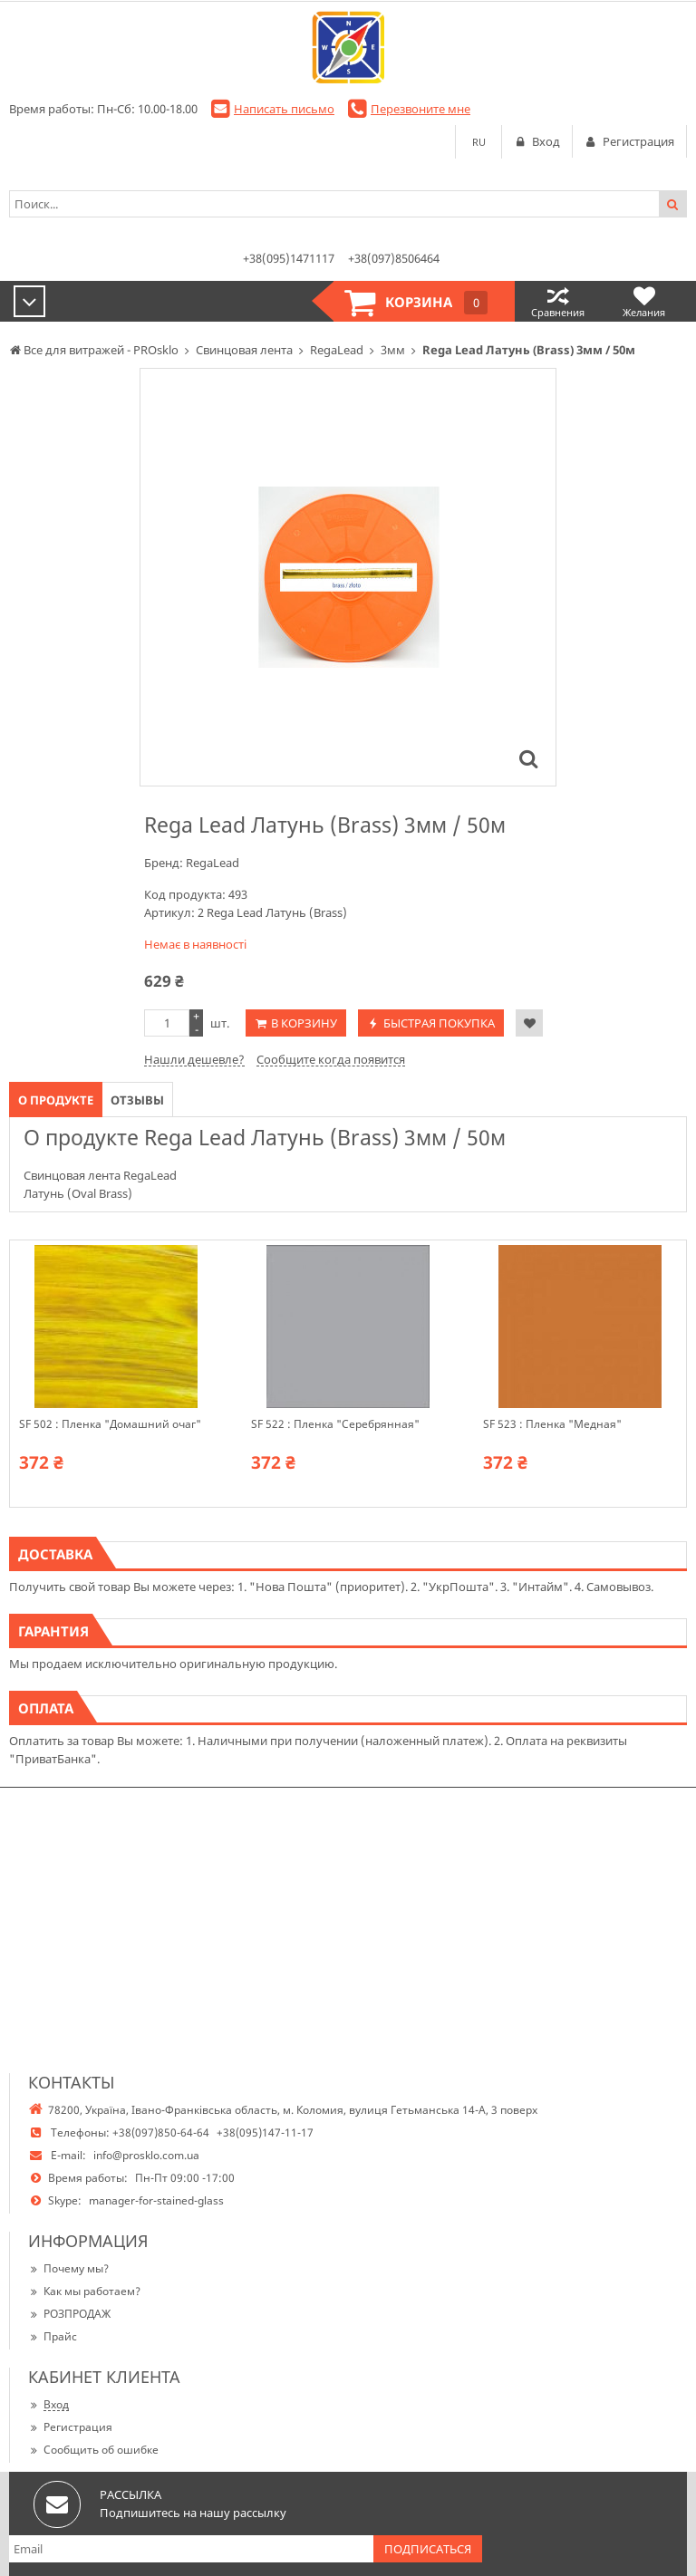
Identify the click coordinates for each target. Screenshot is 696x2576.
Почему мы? (68, 2268)
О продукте (55, 1100)
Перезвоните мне (420, 109)
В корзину (304, 1023)
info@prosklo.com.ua (146, 2155)
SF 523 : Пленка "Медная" (552, 1424)
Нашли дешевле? (194, 1059)
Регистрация (70, 2427)
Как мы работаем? (84, 2291)
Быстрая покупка (439, 1023)
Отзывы (137, 1100)
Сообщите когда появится (330, 1059)
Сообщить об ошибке (93, 2449)
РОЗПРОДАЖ (69, 2313)
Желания (644, 301)
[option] (348, 577)
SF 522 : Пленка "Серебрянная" (335, 1424)
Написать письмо (284, 109)
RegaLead (212, 862)
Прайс (52, 2336)
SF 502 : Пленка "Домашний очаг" (110, 1424)
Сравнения (558, 301)
